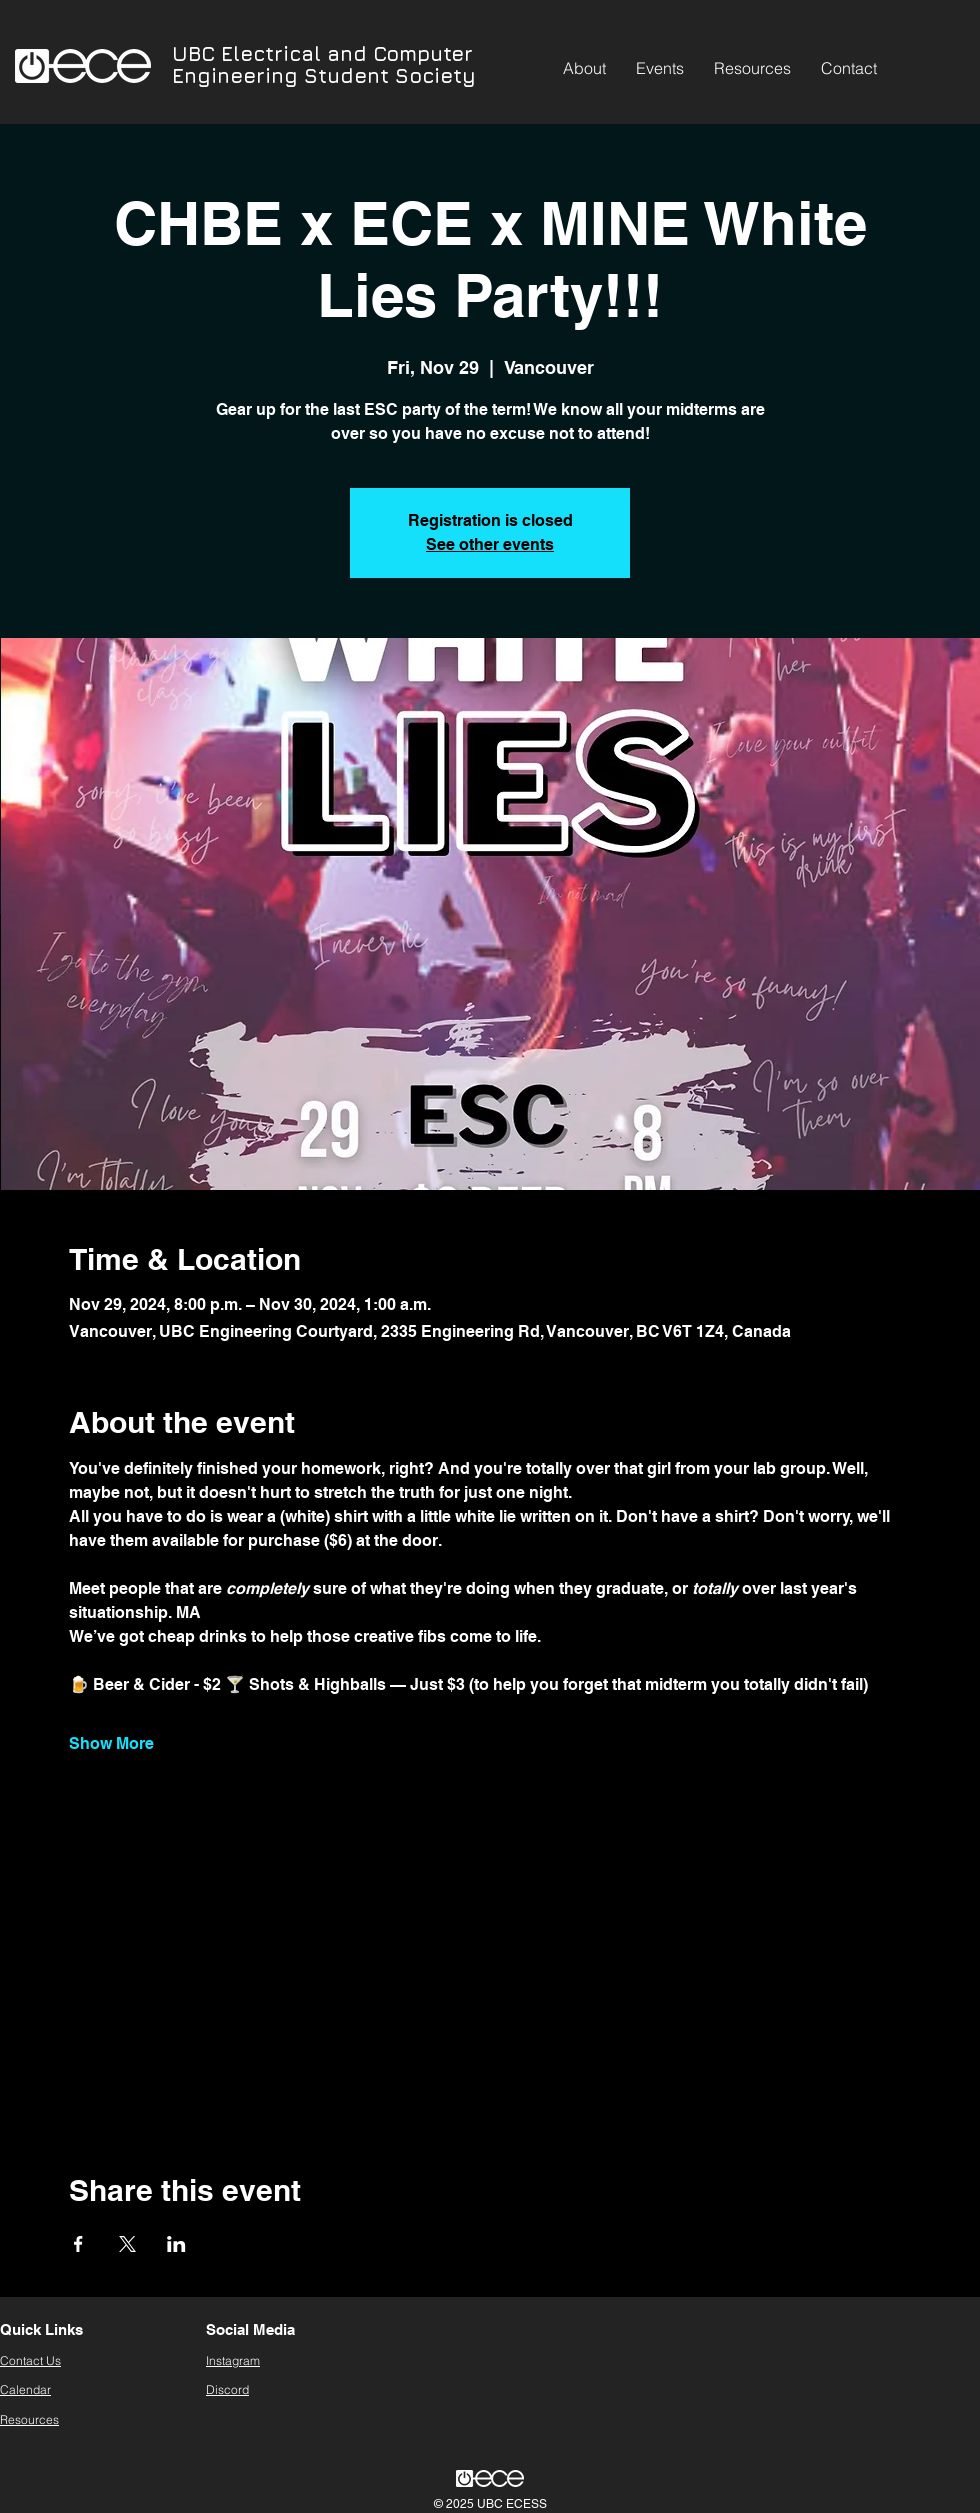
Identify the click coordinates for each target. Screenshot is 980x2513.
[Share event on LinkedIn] (176, 2244)
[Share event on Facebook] (78, 2244)
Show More (111, 1743)
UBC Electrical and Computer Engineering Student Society (324, 64)
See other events (490, 544)
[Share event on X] (127, 2244)
